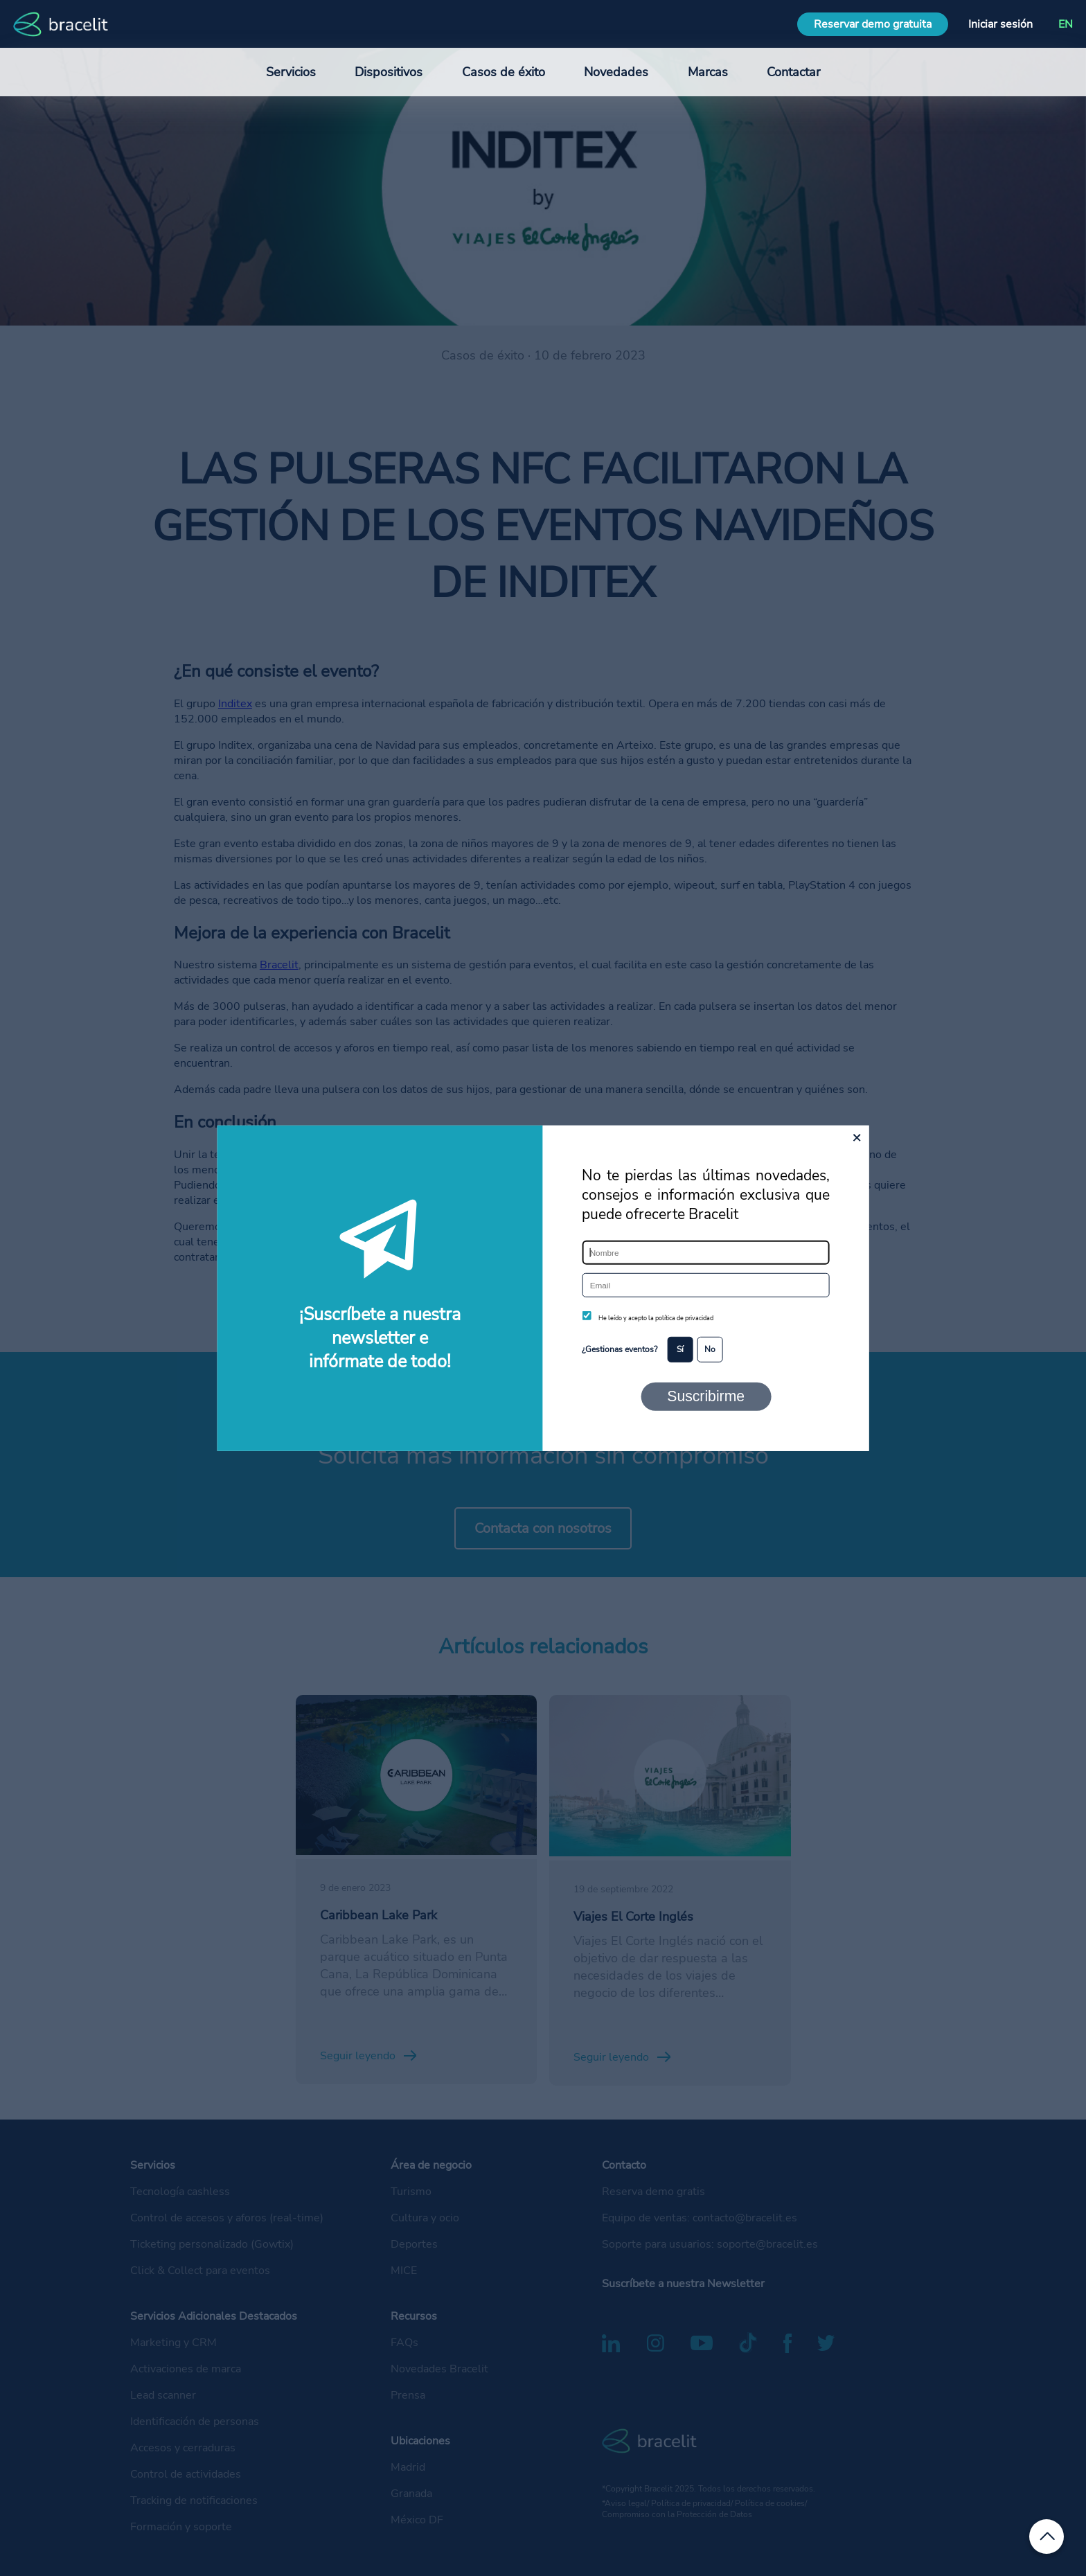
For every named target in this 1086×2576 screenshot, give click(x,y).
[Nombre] (705, 1253)
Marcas (708, 72)
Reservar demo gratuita (873, 24)
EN (1065, 24)
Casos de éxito (503, 72)
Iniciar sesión (1000, 24)
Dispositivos (388, 72)
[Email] (705, 1285)
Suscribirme (706, 1396)
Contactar (793, 72)
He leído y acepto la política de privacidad (655, 1317)
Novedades (616, 72)
